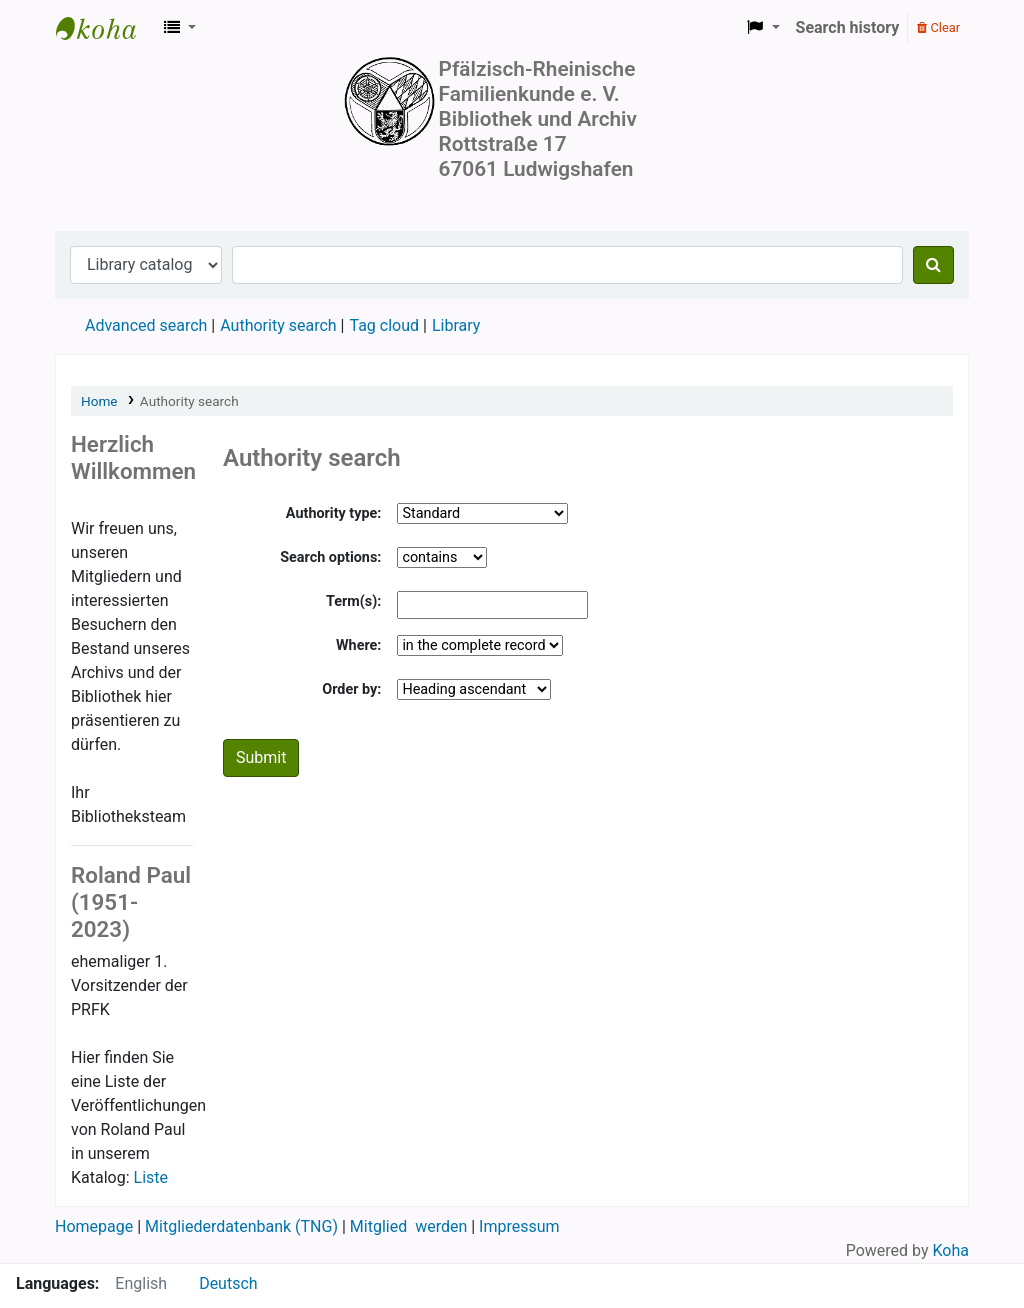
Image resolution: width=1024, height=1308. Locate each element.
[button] (180, 28)
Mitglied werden (408, 1226)
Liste (151, 1177)
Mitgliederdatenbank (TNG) (241, 1226)
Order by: (351, 689)
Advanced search (146, 325)
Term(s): (353, 601)
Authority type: (334, 513)
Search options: (330, 557)
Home (99, 401)
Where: (358, 645)
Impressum (519, 1226)
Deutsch (228, 1283)
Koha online (106, 28)
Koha (951, 1250)
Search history (848, 27)
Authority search (278, 325)
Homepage (96, 1226)
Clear (938, 27)
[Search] (933, 265)
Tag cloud (384, 325)
